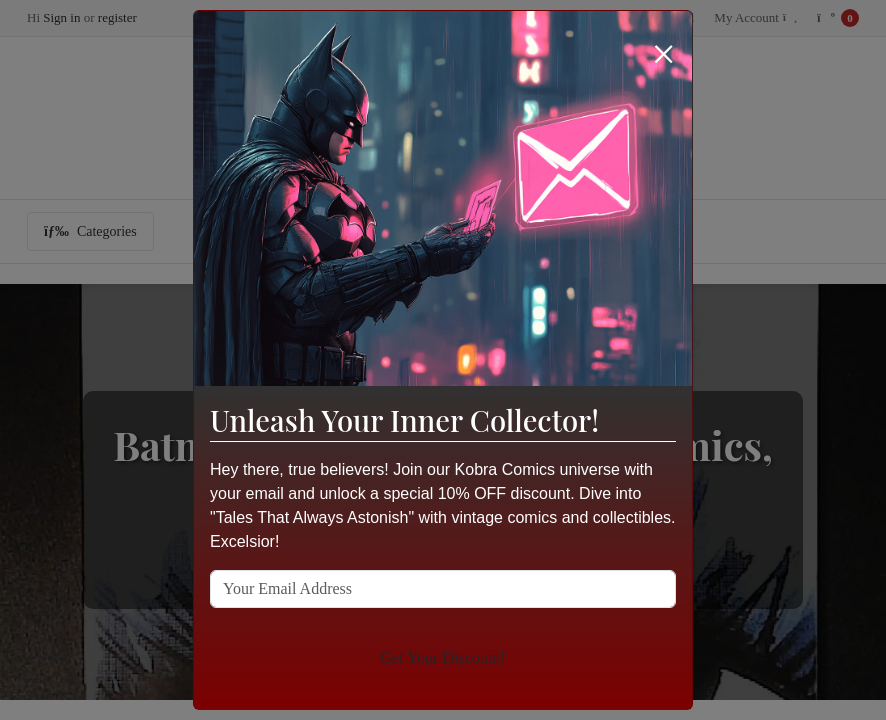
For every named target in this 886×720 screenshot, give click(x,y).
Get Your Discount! (443, 657)
